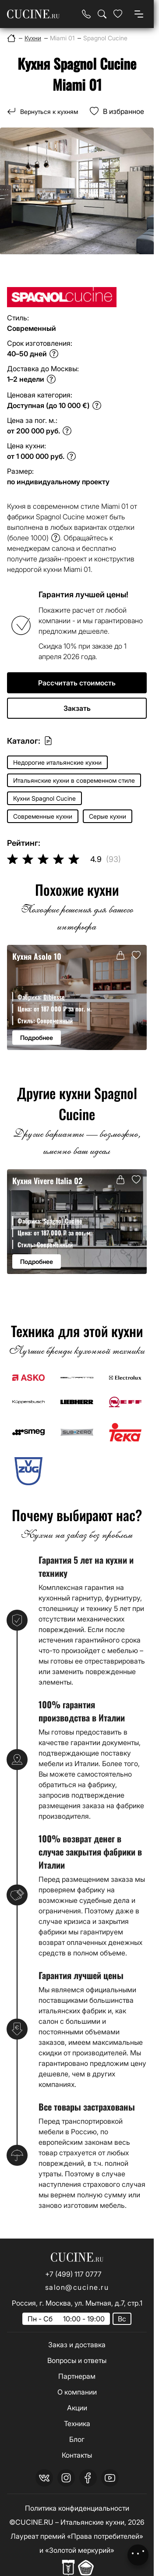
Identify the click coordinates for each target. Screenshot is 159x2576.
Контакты (77, 2455)
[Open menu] (139, 14)
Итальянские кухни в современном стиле (74, 780)
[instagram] (66, 2478)
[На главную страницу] (33, 14)
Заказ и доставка (77, 2344)
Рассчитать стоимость (77, 682)
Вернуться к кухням (49, 111)
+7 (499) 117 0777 (73, 2274)
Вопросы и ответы (76, 2360)
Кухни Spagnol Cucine (44, 798)
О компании (77, 2392)
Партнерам (76, 2376)
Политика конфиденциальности (77, 2508)
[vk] (44, 2478)
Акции (77, 2407)
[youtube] (110, 2478)
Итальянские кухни (92, 2522)
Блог (77, 2439)
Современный (55, 1020)
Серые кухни (107, 816)
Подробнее (36, 1037)
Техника (77, 2423)
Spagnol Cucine (62, 1220)
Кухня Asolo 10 (36, 956)
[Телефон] (86, 14)
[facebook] (88, 2478)
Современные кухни (42, 816)
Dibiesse (54, 996)
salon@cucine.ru (77, 2287)
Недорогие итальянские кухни (57, 762)
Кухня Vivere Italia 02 (47, 1180)
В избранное (123, 111)
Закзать (77, 708)
